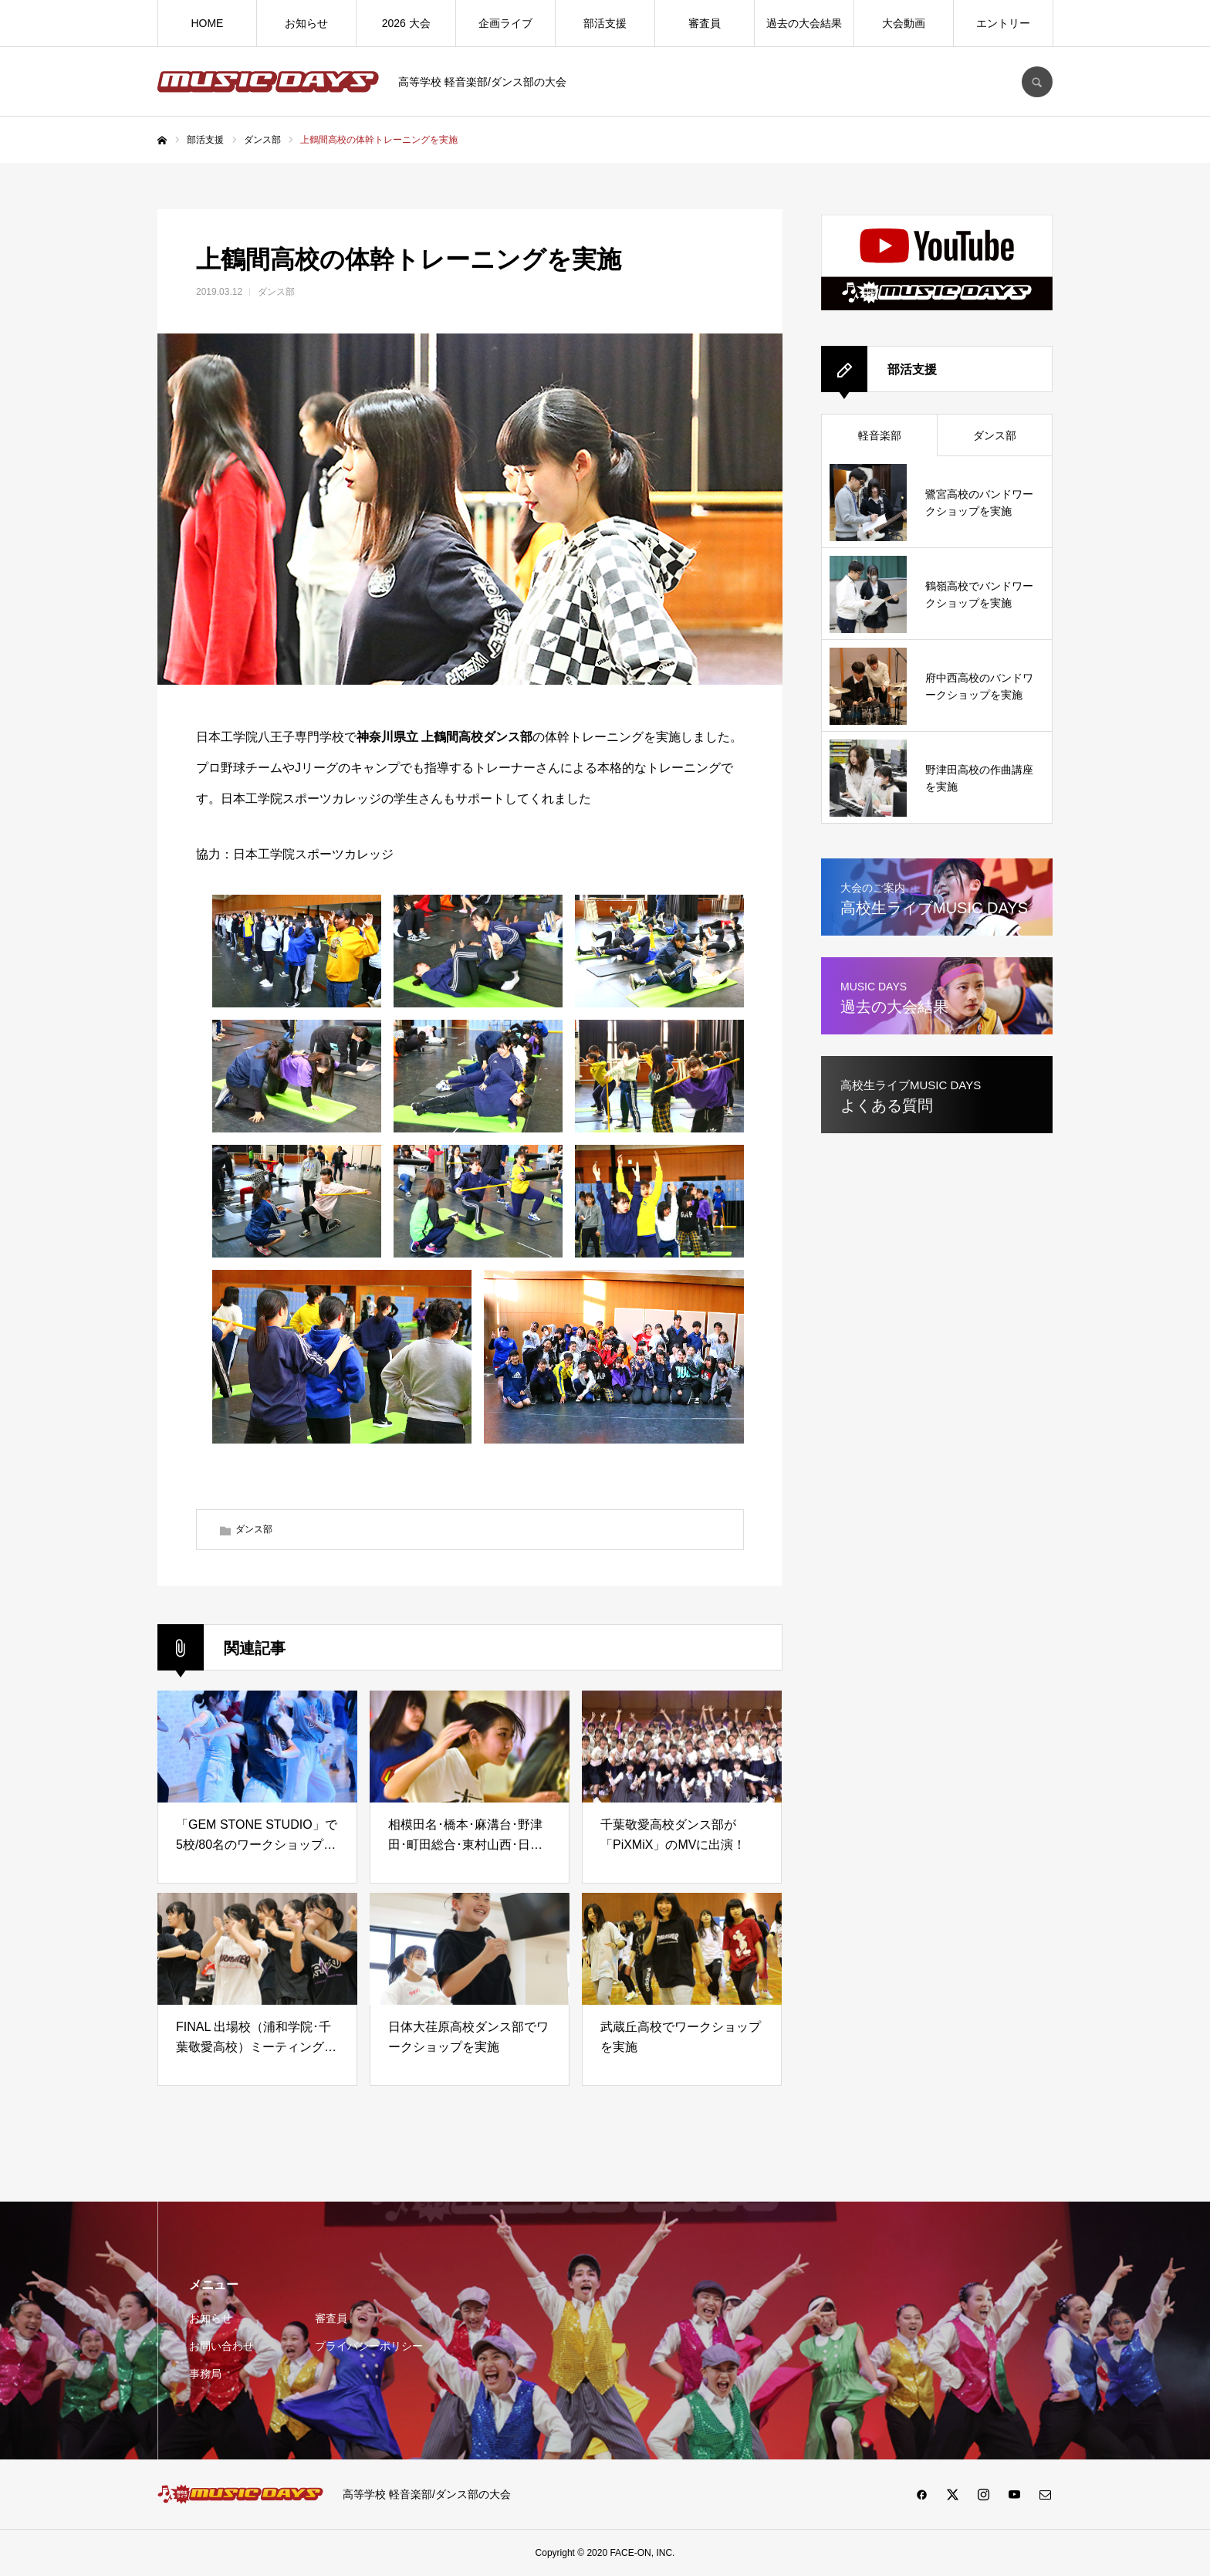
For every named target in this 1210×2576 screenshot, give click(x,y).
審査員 (704, 23)
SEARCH (1037, 81)
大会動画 (903, 23)
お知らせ (306, 23)
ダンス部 (276, 291)
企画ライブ (505, 23)
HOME (207, 23)
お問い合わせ (221, 2346)
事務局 (205, 2374)
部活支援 (605, 23)
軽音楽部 (879, 435)
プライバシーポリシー (369, 2346)
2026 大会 (406, 23)
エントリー (1003, 23)
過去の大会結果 (804, 23)
